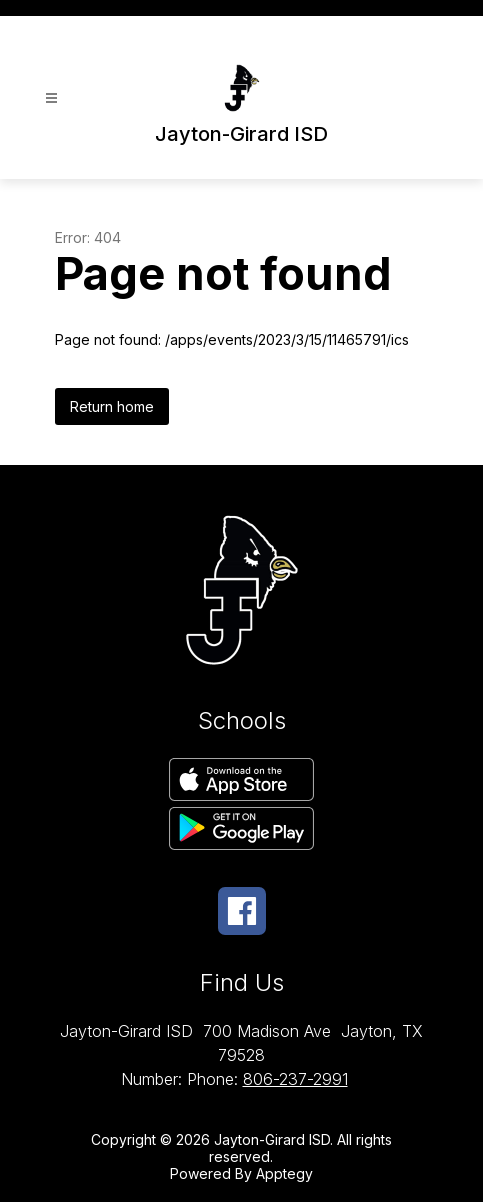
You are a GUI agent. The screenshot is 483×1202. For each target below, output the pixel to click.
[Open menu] (51, 98)
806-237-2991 (295, 1079)
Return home (112, 406)
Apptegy (284, 1173)
